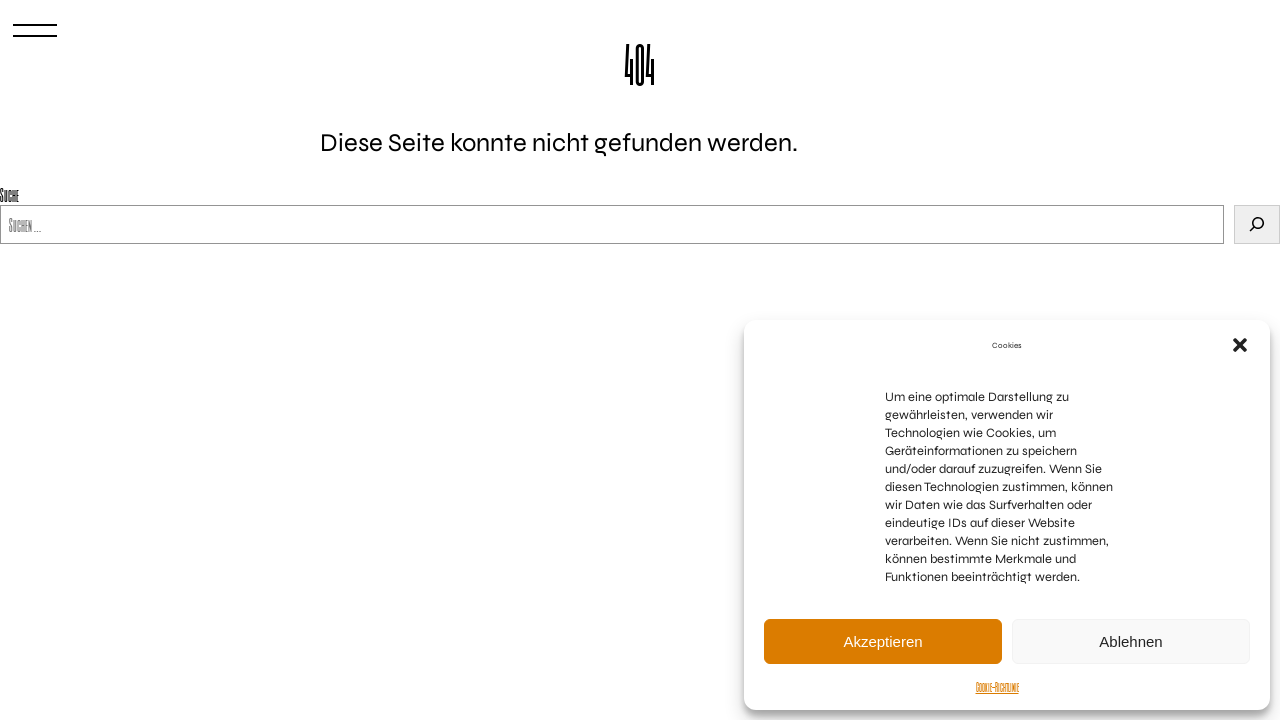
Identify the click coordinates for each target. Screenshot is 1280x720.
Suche (9, 194)
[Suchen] (1257, 224)
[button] (1240, 345)
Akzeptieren (882, 641)
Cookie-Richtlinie (997, 687)
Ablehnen (1130, 641)
